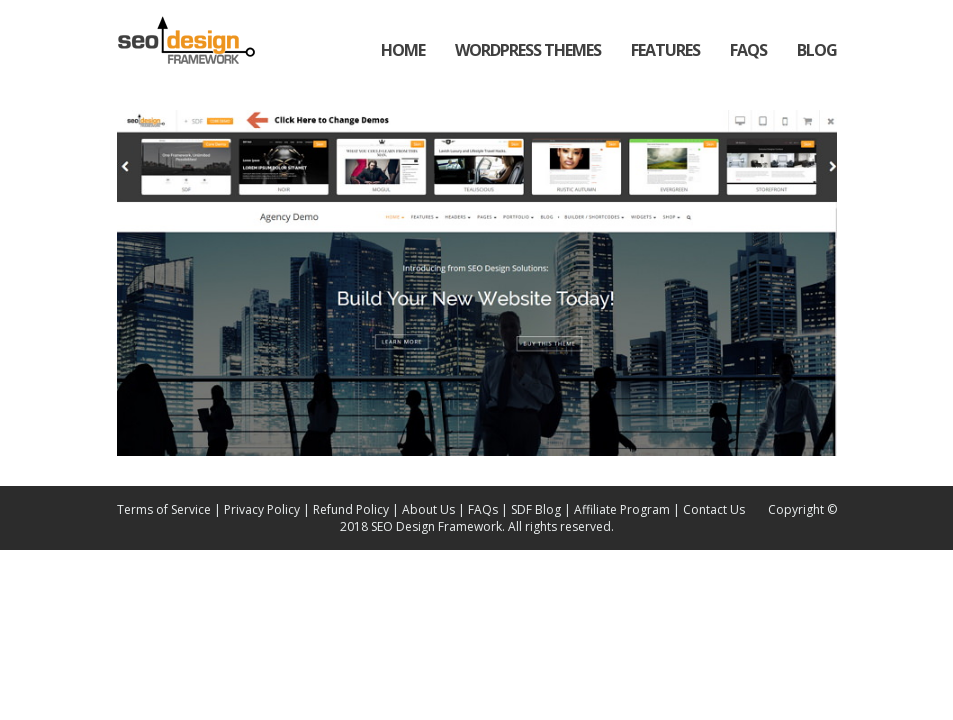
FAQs (748, 50)
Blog (817, 50)
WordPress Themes (528, 50)
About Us (428, 509)
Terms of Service (164, 509)
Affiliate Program (623, 509)
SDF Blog (536, 509)
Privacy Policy (262, 509)
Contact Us (714, 509)
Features (665, 50)
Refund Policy (351, 509)
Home (403, 50)
